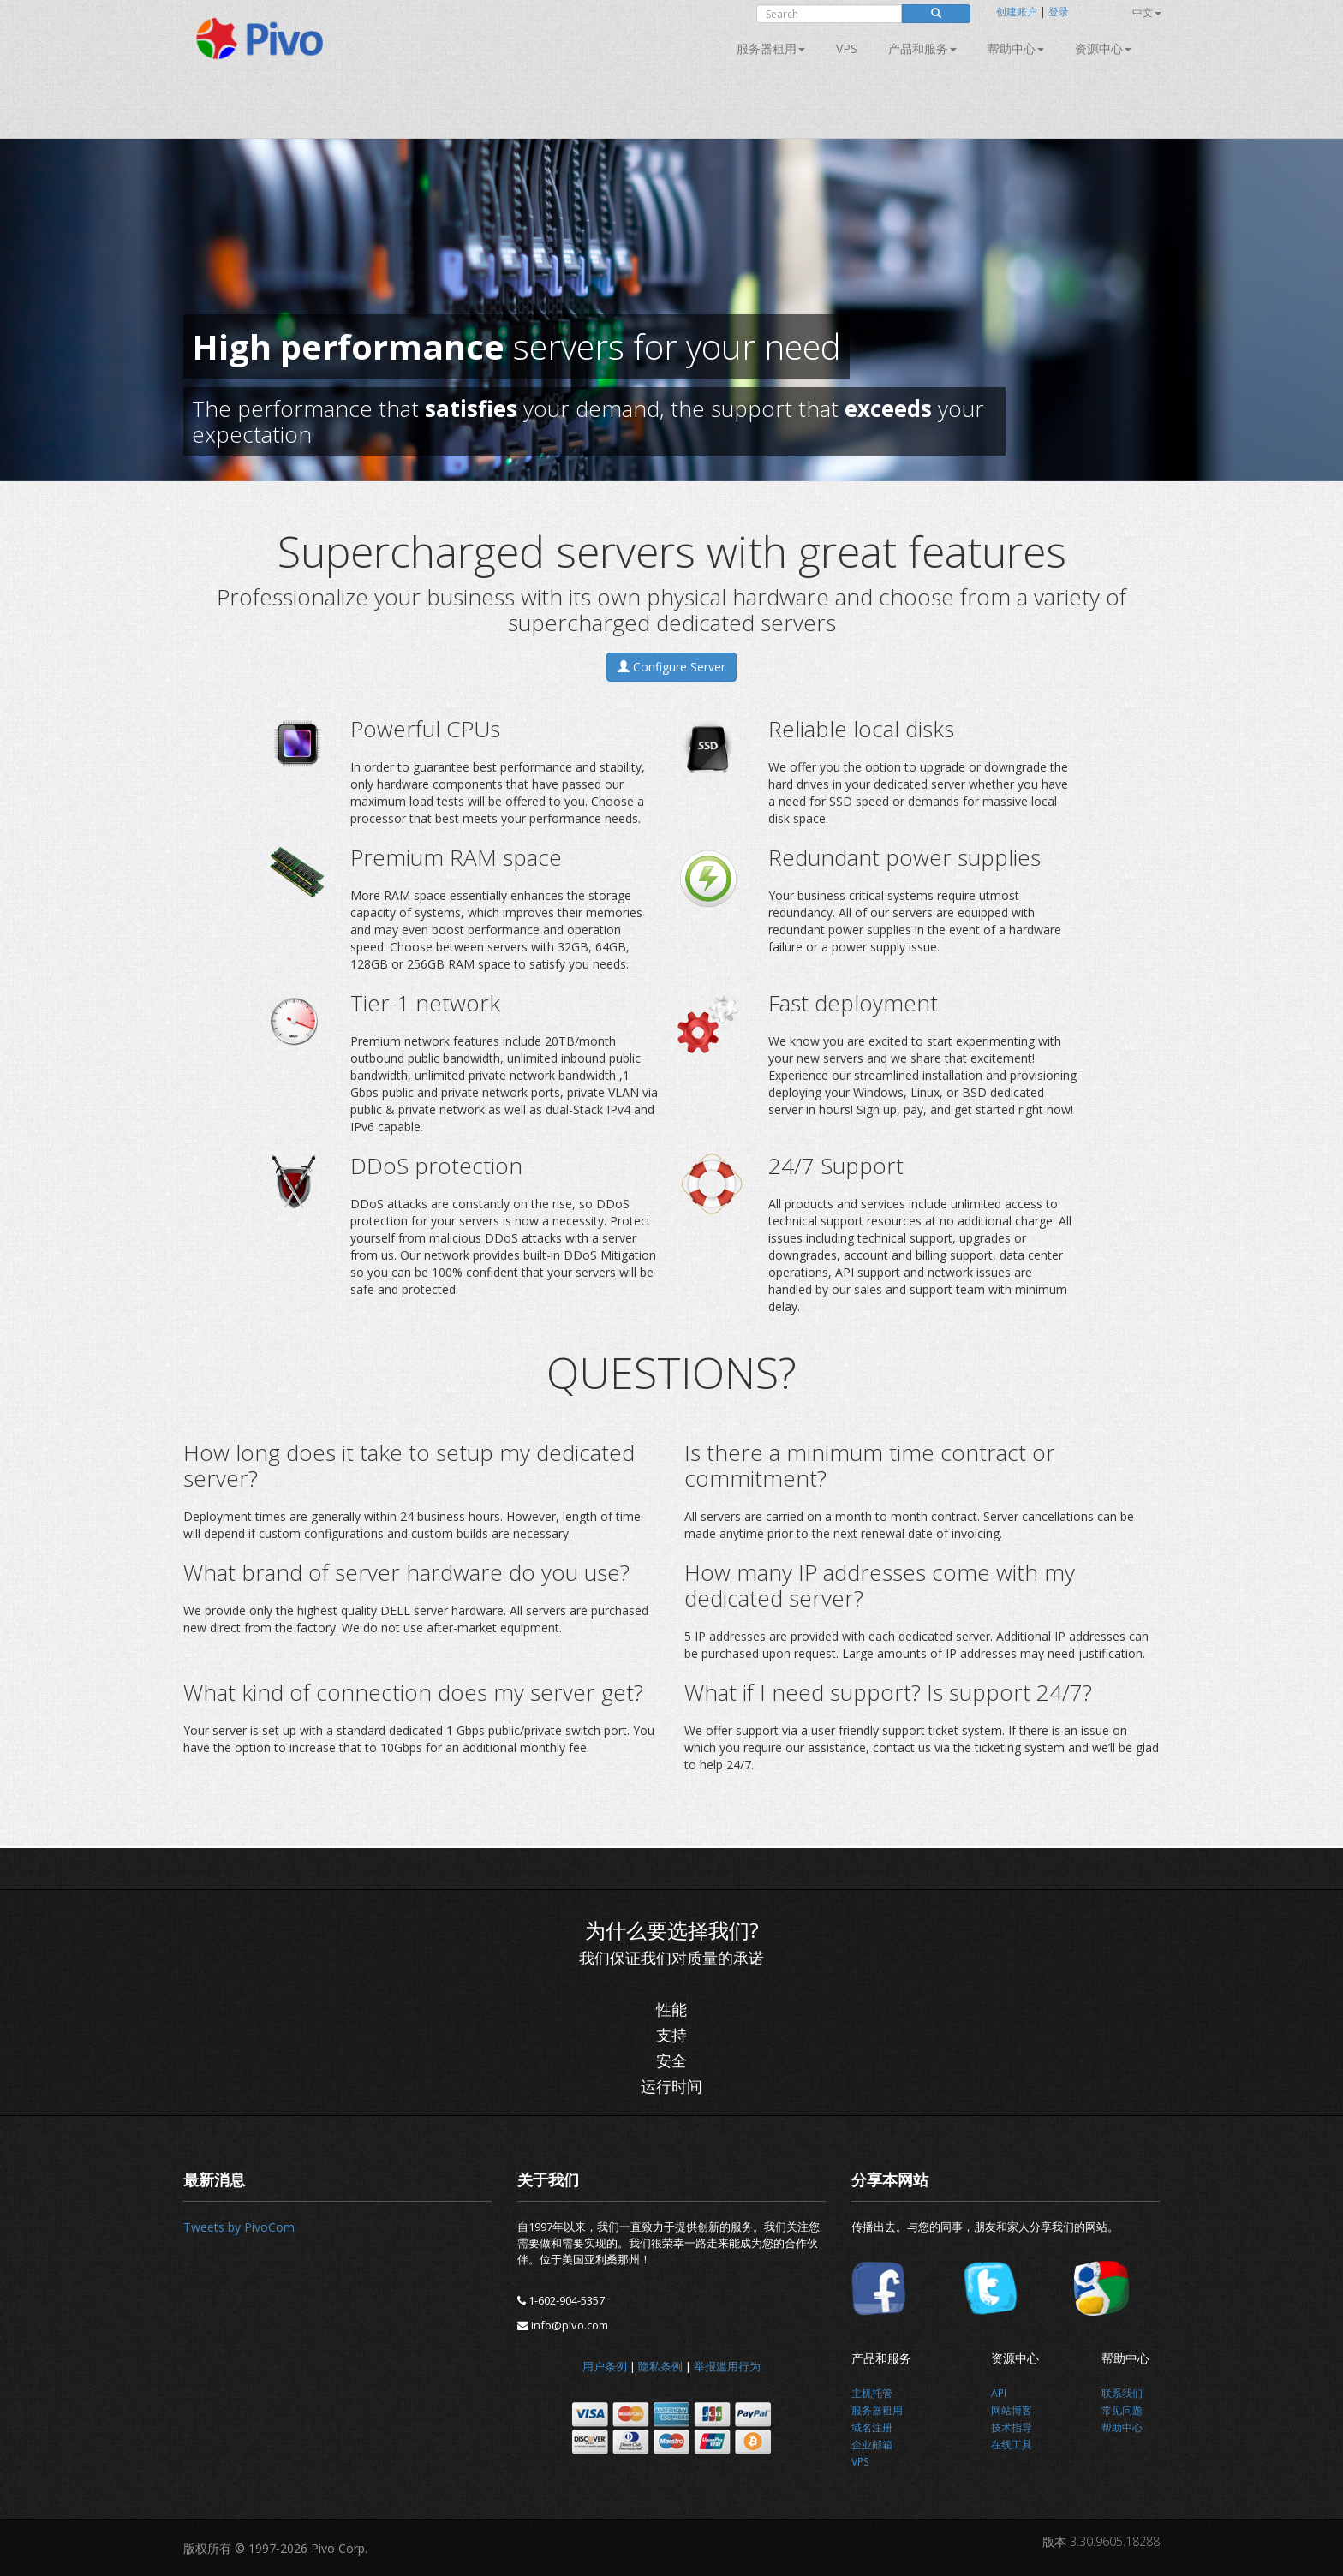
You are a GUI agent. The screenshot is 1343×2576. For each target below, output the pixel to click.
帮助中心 (1016, 48)
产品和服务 (922, 48)
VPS (846, 48)
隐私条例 (660, 2366)
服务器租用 (771, 48)
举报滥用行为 (727, 2366)
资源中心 (1103, 48)
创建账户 (1016, 11)
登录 (1058, 11)
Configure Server (671, 667)
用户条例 (604, 2366)
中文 (1146, 12)
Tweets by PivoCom (239, 2227)
